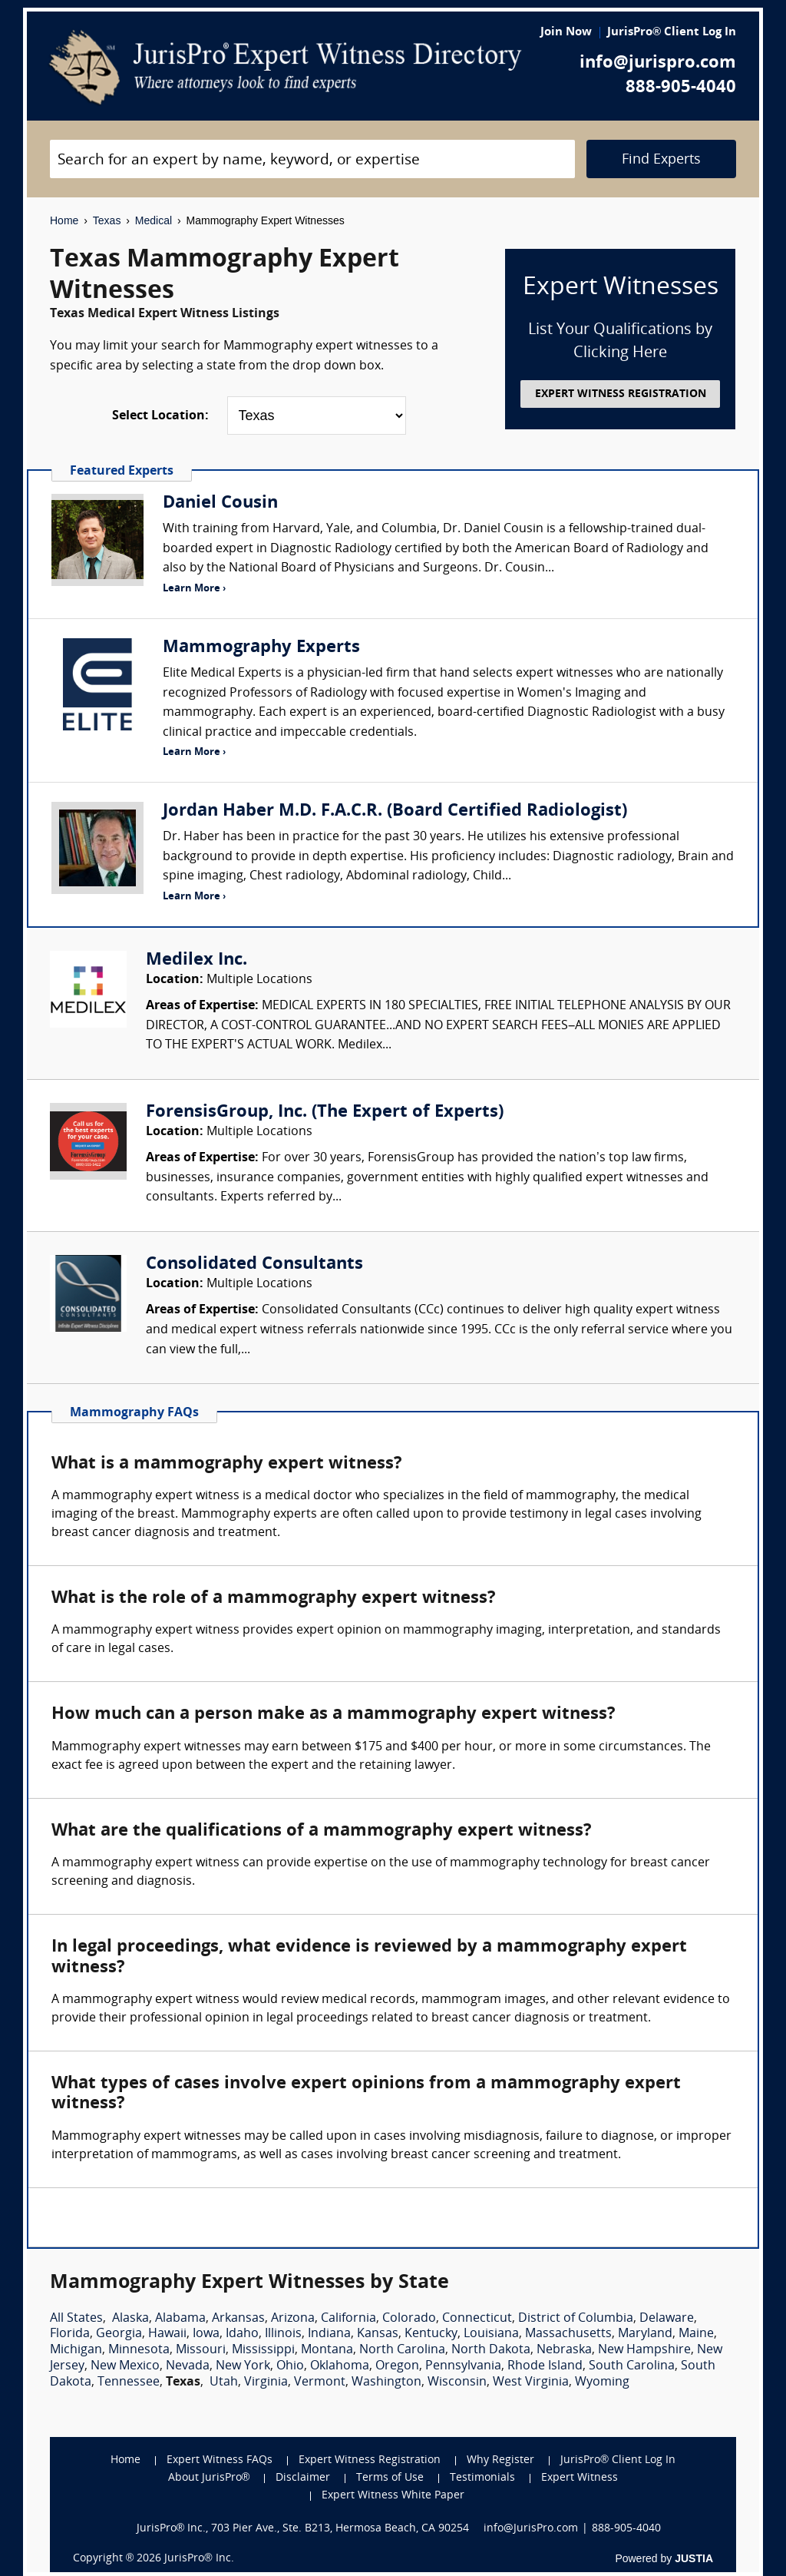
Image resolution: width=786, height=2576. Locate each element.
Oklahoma (339, 2366)
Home (64, 220)
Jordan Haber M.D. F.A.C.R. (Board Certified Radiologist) (395, 811)
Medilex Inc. (196, 960)
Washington (386, 2382)
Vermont (319, 2382)
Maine (696, 2334)
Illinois (283, 2334)
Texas (107, 220)
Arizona (293, 2319)
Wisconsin (457, 2382)
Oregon (397, 2366)
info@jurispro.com (658, 63)
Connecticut (477, 2319)
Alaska (130, 2319)
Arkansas (238, 2319)
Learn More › (194, 589)
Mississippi (263, 2350)
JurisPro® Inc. (198, 2558)
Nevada (188, 2366)
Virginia (266, 2382)
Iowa (206, 2334)
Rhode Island (545, 2366)
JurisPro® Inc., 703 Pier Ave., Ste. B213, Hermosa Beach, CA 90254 (303, 2529)
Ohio (290, 2366)
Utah (224, 2382)
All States (76, 2319)
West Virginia (531, 2382)
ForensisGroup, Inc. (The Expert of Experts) (325, 1112)
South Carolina (632, 2366)
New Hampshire (644, 2350)
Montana (327, 2350)
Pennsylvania (463, 2366)
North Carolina (402, 2350)
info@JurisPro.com (531, 2529)
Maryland (645, 2334)
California (348, 2319)
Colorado (409, 2319)
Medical (153, 220)
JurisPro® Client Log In (671, 32)
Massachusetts (568, 2334)
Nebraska (564, 2350)
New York (243, 2366)
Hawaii (167, 2334)
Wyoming (602, 2382)
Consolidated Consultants (254, 1264)
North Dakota (490, 2350)
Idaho (242, 2334)
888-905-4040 (681, 88)
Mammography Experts (261, 648)
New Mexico (125, 2366)
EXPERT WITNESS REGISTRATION (620, 394)
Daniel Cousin (220, 503)
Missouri (201, 2350)
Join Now (566, 32)
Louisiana (491, 2334)
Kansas (377, 2334)
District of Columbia (575, 2319)
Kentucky (431, 2334)
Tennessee (128, 2382)
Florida (70, 2334)
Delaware (666, 2319)
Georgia (119, 2334)
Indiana (329, 2334)
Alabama (180, 2319)
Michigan (76, 2350)
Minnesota (139, 2350)
